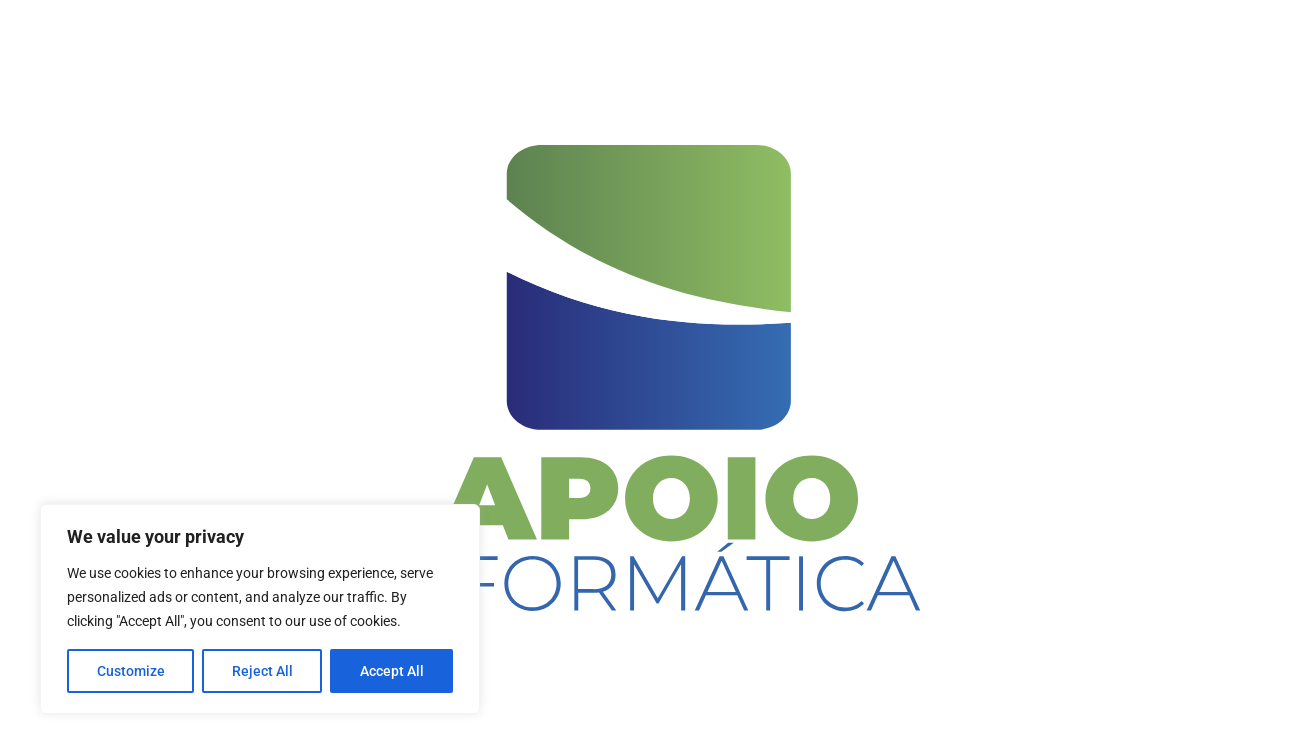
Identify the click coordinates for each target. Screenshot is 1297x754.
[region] (260, 609)
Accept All (392, 671)
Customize (131, 671)
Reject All (262, 671)
